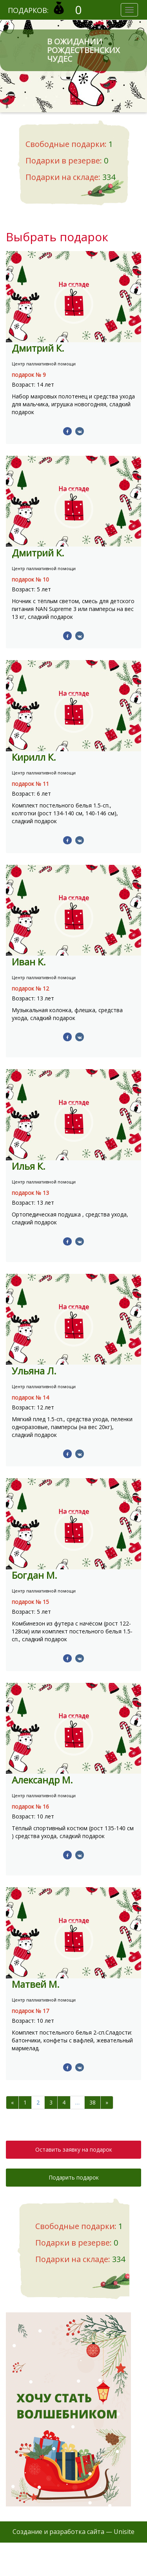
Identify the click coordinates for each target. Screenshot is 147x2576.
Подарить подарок (74, 2177)
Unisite (124, 2531)
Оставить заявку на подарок (73, 2149)
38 (92, 2102)
